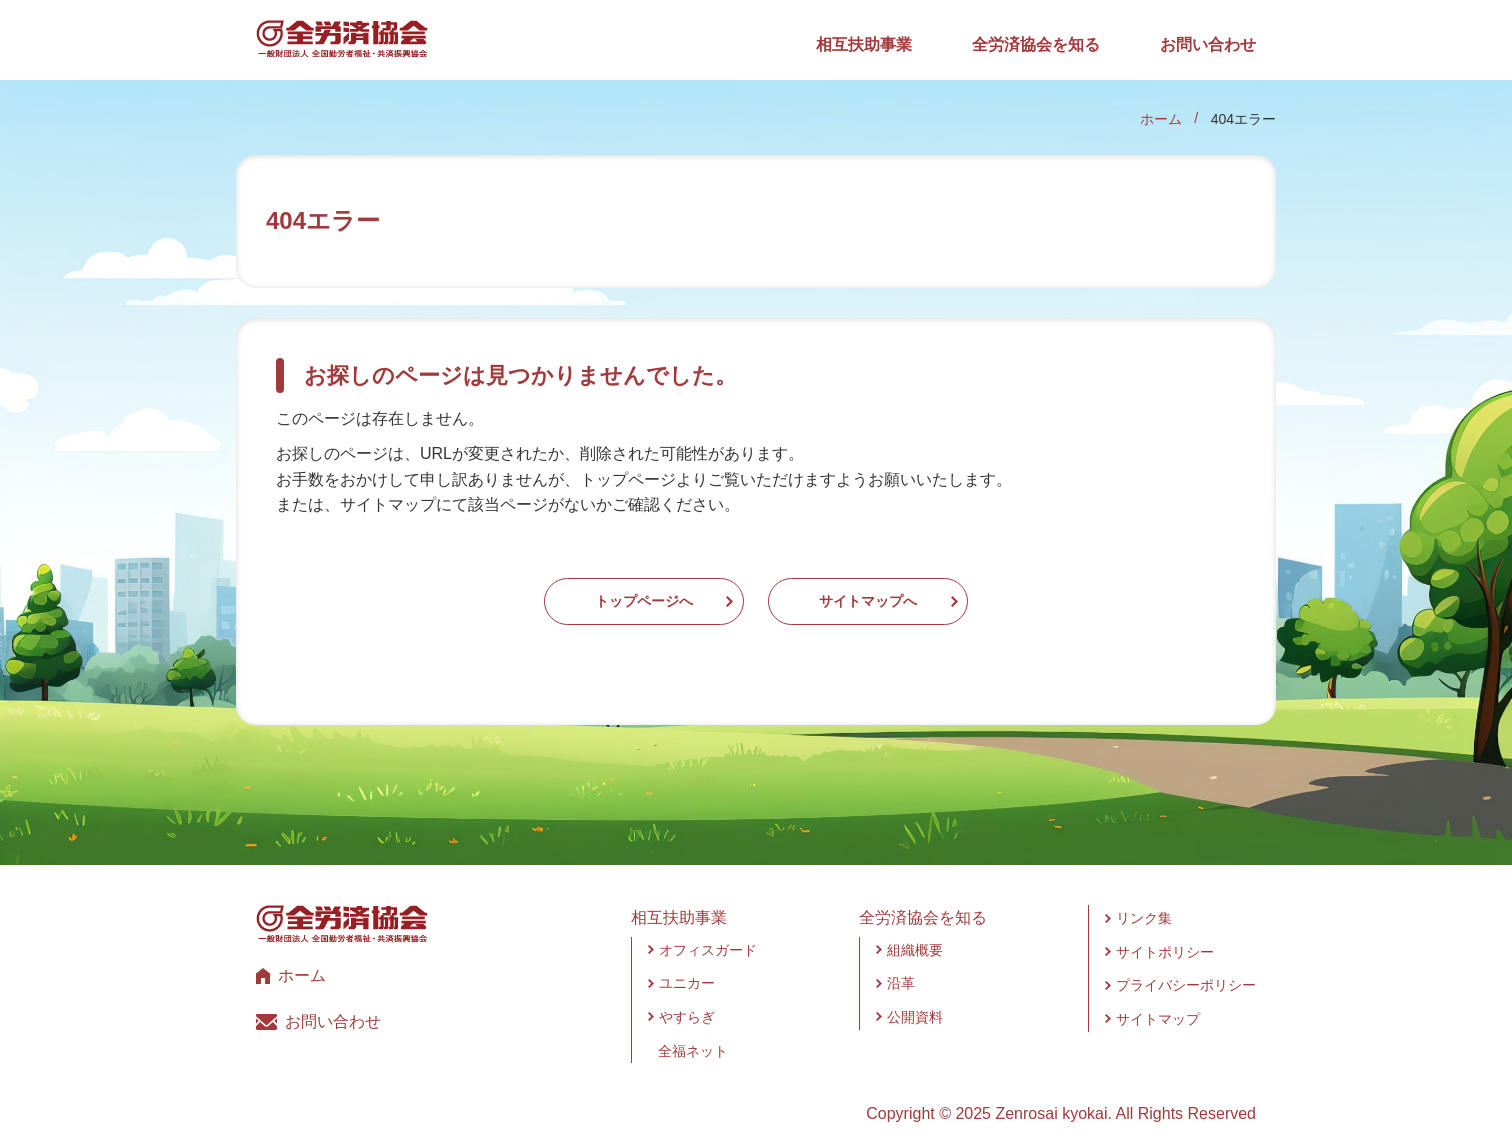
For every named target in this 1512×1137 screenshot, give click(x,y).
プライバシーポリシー (1186, 966)
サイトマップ (1158, 999)
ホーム (1161, 119)
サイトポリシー (1165, 932)
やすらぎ (687, 997)
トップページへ (584, 591)
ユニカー (687, 964)
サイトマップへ (928, 591)
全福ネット (693, 1031)
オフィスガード (708, 930)
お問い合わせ (1208, 44)
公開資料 (915, 997)
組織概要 (915, 930)
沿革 (901, 964)
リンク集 (1144, 899)
